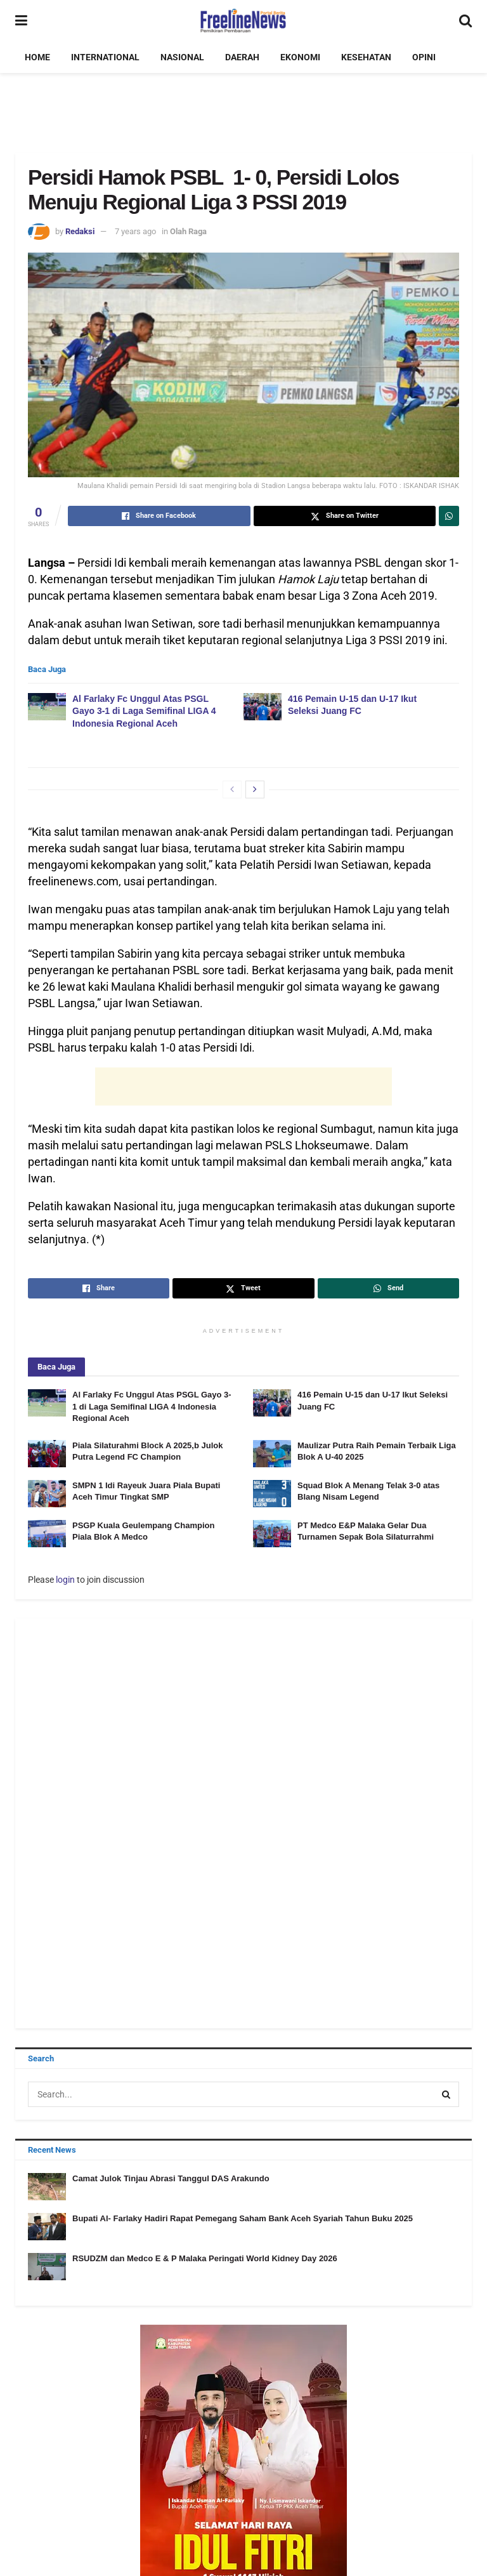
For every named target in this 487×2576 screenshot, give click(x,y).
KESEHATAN (366, 57)
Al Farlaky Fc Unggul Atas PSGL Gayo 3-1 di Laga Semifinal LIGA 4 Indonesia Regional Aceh (144, 711)
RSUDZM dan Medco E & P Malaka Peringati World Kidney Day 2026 (204, 2258)
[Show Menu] (21, 20)
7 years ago (135, 231)
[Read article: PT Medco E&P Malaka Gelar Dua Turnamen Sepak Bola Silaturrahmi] (272, 1533)
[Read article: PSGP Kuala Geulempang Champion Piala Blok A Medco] (47, 1533)
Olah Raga (188, 231)
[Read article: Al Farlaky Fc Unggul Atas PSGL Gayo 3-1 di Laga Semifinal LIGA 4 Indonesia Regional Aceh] (47, 706)
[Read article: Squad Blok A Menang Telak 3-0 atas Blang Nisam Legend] (272, 1493)
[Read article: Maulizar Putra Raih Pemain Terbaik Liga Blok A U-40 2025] (272, 1453)
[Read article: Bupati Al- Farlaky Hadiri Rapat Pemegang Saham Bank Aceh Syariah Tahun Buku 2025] (47, 2226)
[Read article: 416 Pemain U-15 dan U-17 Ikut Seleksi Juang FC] (263, 706)
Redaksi (79, 231)
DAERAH (242, 57)
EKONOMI (300, 57)
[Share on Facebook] (159, 516)
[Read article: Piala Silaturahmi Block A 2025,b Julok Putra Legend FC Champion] (47, 1453)
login (65, 1580)
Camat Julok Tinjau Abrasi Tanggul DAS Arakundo (170, 2178)
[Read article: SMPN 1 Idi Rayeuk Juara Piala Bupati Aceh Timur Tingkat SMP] (47, 1493)
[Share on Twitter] (345, 516)
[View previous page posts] (232, 789)
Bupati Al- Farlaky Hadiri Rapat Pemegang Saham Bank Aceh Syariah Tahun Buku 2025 (242, 2218)
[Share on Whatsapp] (449, 516)
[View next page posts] (254, 789)
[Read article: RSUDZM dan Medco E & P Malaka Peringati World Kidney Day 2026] (47, 2266)
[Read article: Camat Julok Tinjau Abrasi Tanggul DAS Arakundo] (47, 2186)
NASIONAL (182, 57)
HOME (37, 57)
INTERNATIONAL (105, 57)
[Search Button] (465, 20)
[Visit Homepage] (243, 21)
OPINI (424, 57)
